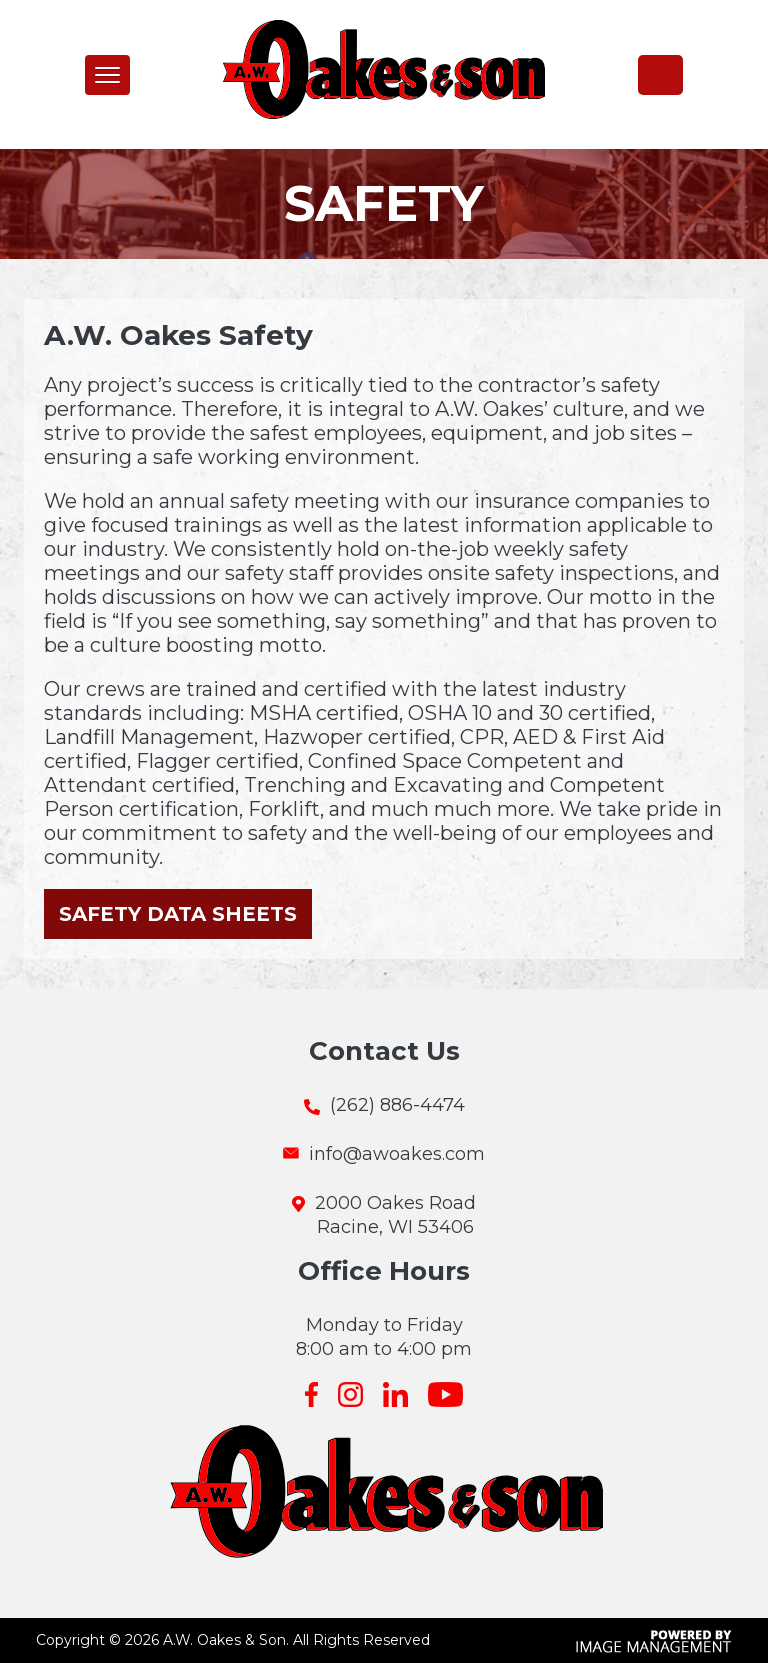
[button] (107, 75)
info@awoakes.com (397, 1154)
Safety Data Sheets (178, 914)
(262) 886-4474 (660, 74)
